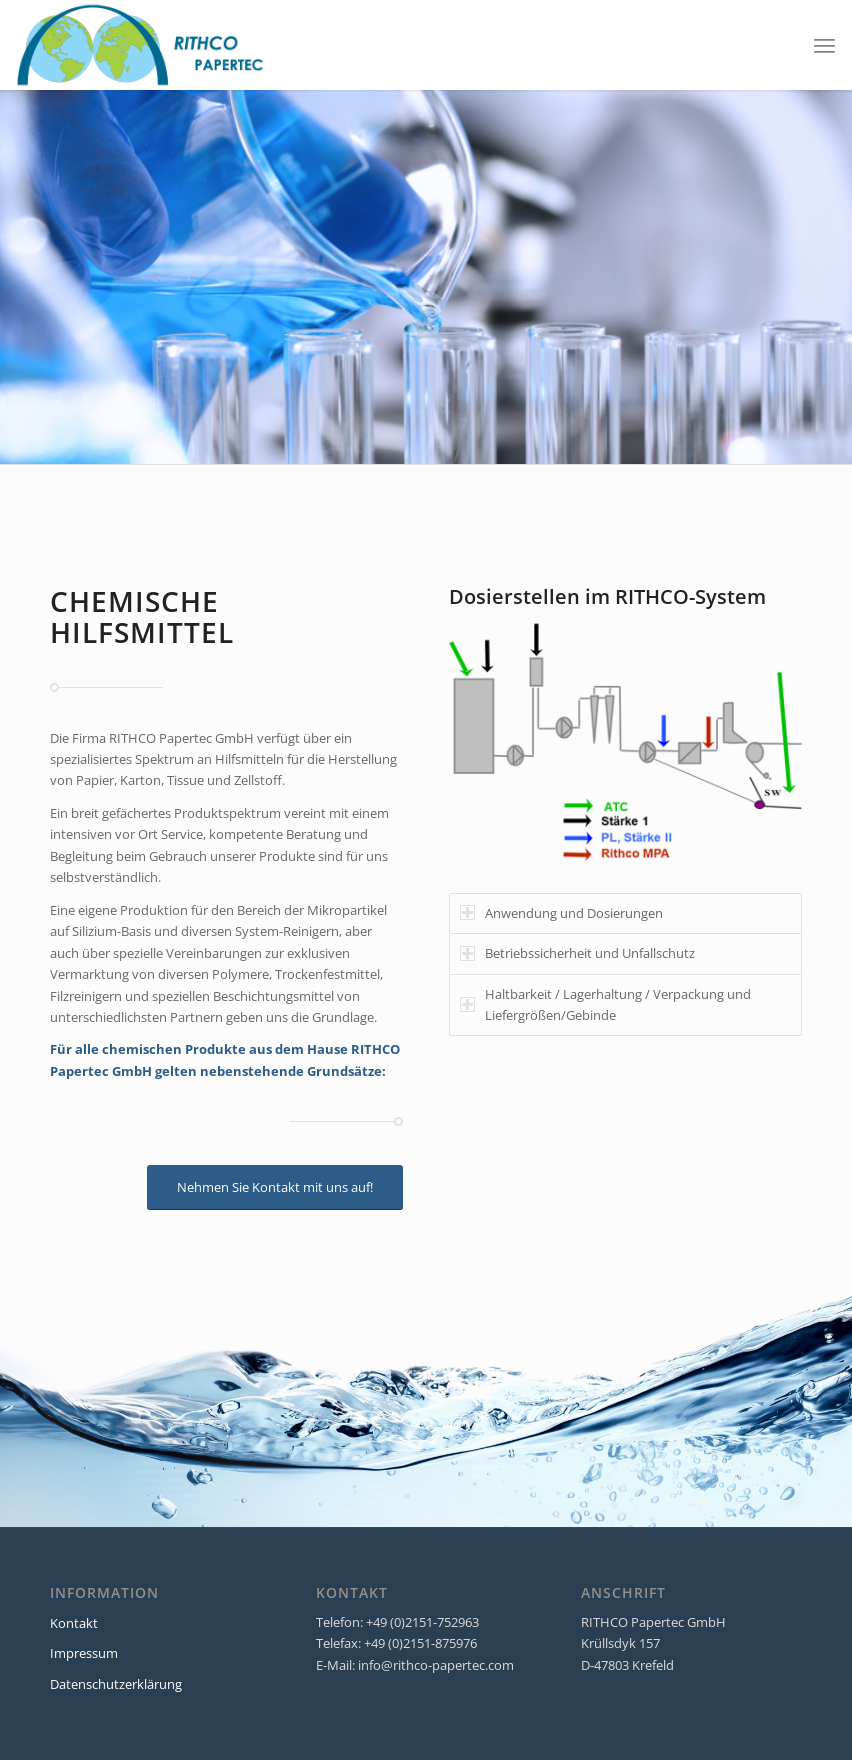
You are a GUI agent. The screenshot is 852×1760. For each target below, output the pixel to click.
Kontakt (74, 1623)
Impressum (84, 1653)
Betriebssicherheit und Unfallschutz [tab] (577, 953)
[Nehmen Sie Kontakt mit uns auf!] (275, 1187)
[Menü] (824, 45)
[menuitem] (824, 45)
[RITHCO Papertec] (141, 45)
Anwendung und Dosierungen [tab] (561, 913)
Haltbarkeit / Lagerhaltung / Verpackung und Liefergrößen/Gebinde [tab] (605, 1004)
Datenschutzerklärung (116, 1684)
